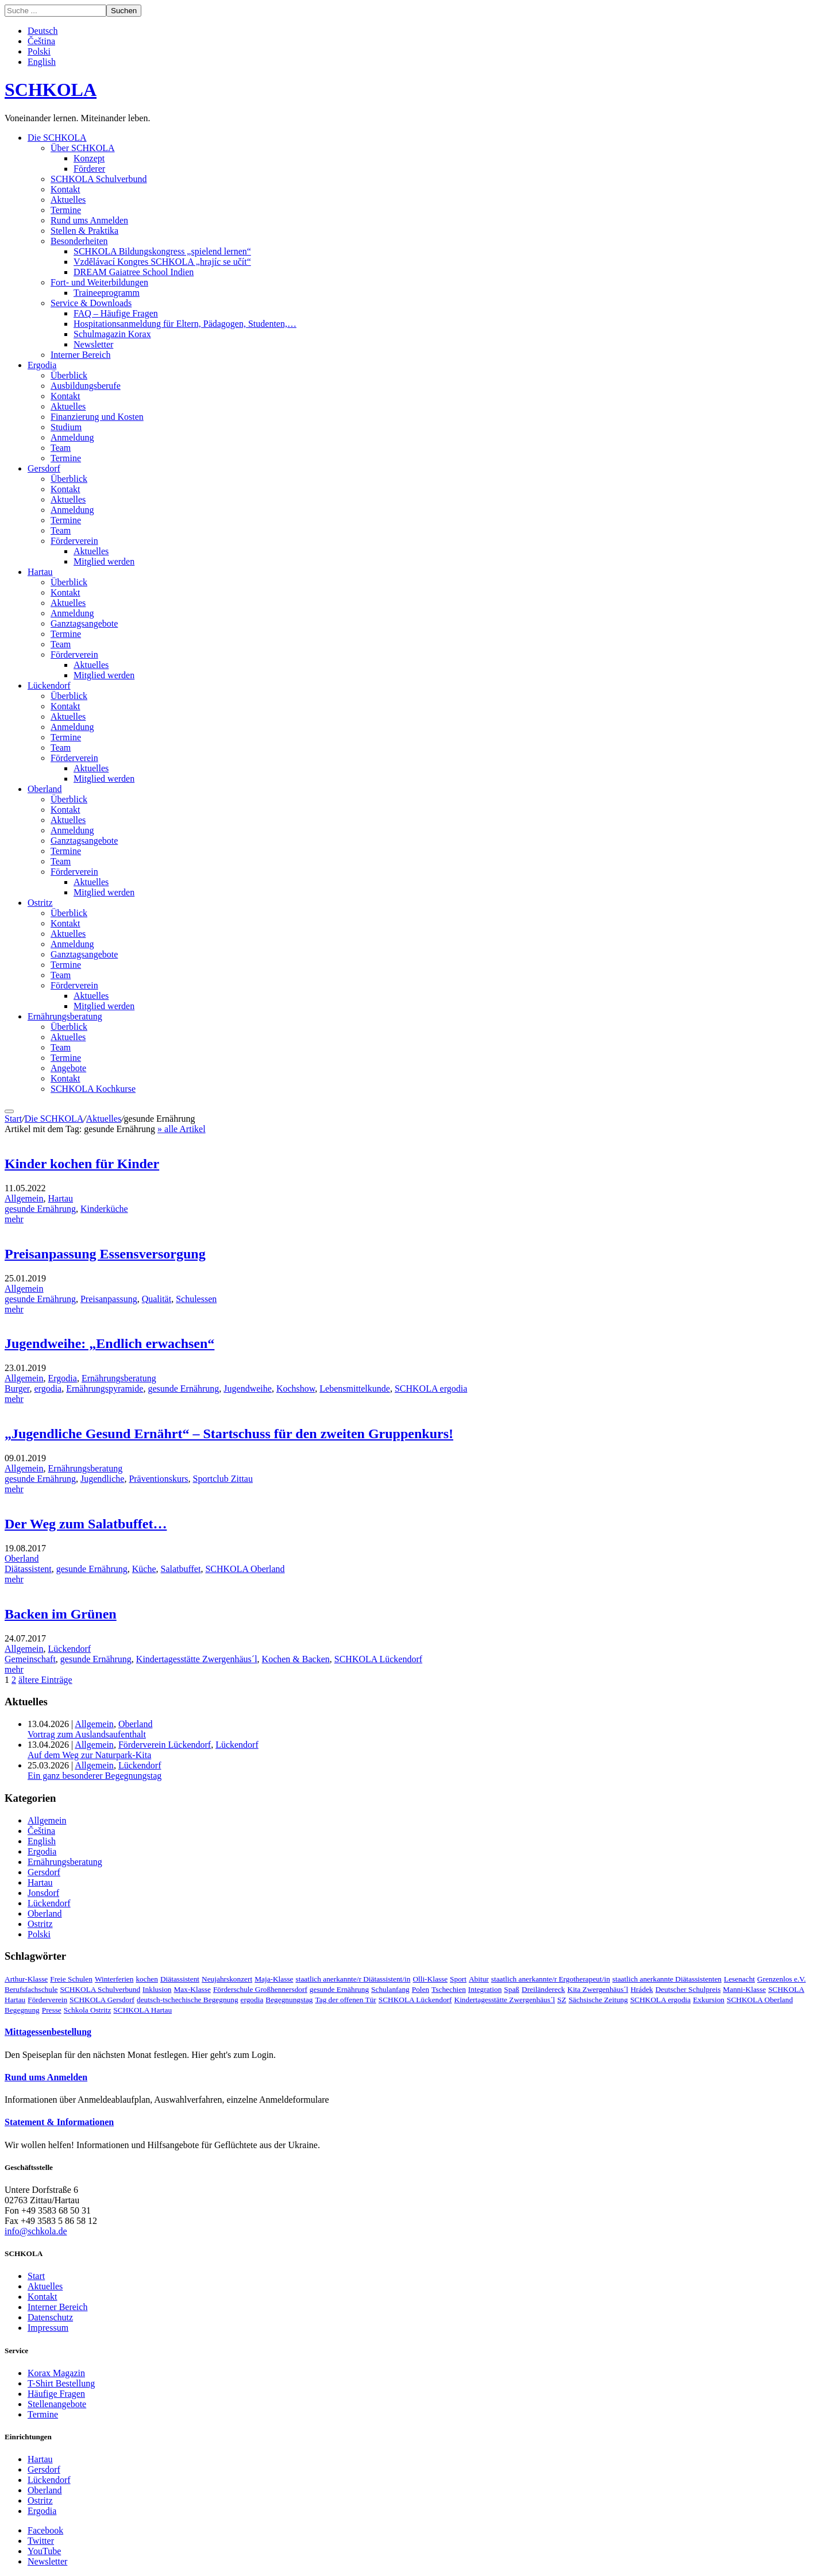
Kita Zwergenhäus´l (598, 1989)
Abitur (479, 1979)
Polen (420, 1989)
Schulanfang (390, 1989)
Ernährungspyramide (104, 1388)
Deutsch (42, 31)
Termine (66, 210)
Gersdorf (44, 468)
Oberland (45, 789)
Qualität (157, 1299)
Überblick (69, 375)
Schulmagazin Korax (112, 334)
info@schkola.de (36, 2231)
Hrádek (641, 1989)
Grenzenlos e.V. (781, 1979)
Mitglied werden (104, 561)
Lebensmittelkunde (354, 1388)
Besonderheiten (79, 241)
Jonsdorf (43, 1893)
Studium (66, 427)
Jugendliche (102, 1479)
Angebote (68, 1068)
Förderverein (74, 541)
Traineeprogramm (107, 293)
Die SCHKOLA (57, 137)
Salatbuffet (181, 1569)
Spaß (511, 1989)
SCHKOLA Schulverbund (99, 179)
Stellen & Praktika (84, 230)
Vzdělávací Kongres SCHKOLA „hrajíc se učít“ (162, 262)
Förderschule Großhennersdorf (260, 1989)
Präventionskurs (158, 1479)
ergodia (48, 1388)
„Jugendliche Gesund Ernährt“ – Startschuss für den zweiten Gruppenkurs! (229, 1433)
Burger (17, 1388)
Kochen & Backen (296, 1659)
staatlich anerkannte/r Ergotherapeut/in (550, 1979)
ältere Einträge (45, 1680)
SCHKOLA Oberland (244, 1569)
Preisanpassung (108, 1299)
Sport (458, 1979)
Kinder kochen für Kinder (82, 1163)
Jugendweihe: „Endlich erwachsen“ (109, 1343)
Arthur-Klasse (26, 1979)
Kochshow (295, 1388)
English (42, 62)
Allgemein (24, 1198)
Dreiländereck (543, 1989)
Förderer (89, 168)
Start (13, 1118)
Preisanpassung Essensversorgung (105, 1253)
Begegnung (22, 2010)
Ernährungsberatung (65, 1016)
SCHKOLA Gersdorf (102, 1999)
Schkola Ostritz (87, 2010)
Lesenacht (739, 1979)
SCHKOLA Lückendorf (378, 1659)
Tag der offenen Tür (345, 1999)
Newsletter (93, 344)
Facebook (45, 2530)
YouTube (44, 2551)
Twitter (41, 2541)
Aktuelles (68, 199)
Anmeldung (72, 437)
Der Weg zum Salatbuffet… (86, 1523)
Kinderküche (104, 1209)
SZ (561, 1999)
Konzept (89, 158)
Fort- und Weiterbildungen (99, 282)
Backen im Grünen (61, 1613)
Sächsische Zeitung (598, 1999)
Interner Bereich (80, 355)
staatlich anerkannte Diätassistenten (667, 1979)
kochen (147, 1979)
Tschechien (448, 1989)
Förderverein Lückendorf (164, 1744)
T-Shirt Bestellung (61, 2383)
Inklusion (156, 1989)
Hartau (40, 572)
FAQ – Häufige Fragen (116, 313)
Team (61, 448)
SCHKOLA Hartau (142, 2010)
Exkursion (708, 1999)
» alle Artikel (181, 1129)
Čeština (41, 41)
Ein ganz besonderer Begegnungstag (94, 1776)
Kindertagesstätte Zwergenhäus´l (196, 1659)
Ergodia (42, 365)
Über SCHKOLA (83, 148)
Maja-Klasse (274, 1979)
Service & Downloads (91, 303)
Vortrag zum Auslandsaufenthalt (87, 1734)
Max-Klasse (191, 1989)
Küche (144, 1569)
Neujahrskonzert (227, 1979)
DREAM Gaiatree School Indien (134, 272)
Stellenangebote (57, 2404)
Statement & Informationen (59, 2122)
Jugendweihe (247, 1388)
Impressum (48, 2327)
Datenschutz (50, 2317)
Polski (39, 51)
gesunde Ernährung (40, 1209)
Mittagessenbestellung (48, 2032)
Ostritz (40, 902)
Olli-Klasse (430, 1979)
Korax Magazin (56, 2373)
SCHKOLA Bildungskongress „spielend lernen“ (162, 251)
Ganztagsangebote (84, 623)
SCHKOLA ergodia (431, 1388)
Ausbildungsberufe (86, 386)
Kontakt (65, 189)
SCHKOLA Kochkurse (93, 1089)
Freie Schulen (71, 1979)
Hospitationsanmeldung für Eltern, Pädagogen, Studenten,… (185, 324)
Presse (51, 2010)
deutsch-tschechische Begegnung (187, 1999)
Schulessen (196, 1299)
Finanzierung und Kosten (97, 417)
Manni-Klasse (744, 1989)
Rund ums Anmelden (89, 220)
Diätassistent (28, 1569)
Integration (485, 1989)
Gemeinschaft (30, 1659)
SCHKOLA (51, 89)
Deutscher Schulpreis (688, 1989)
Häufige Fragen (56, 2394)
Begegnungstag (289, 1999)
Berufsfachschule (31, 1989)
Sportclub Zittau (223, 1479)
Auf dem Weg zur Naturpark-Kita (89, 1755)
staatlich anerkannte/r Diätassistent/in (353, 1979)
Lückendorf (49, 685)
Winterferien (114, 1979)
